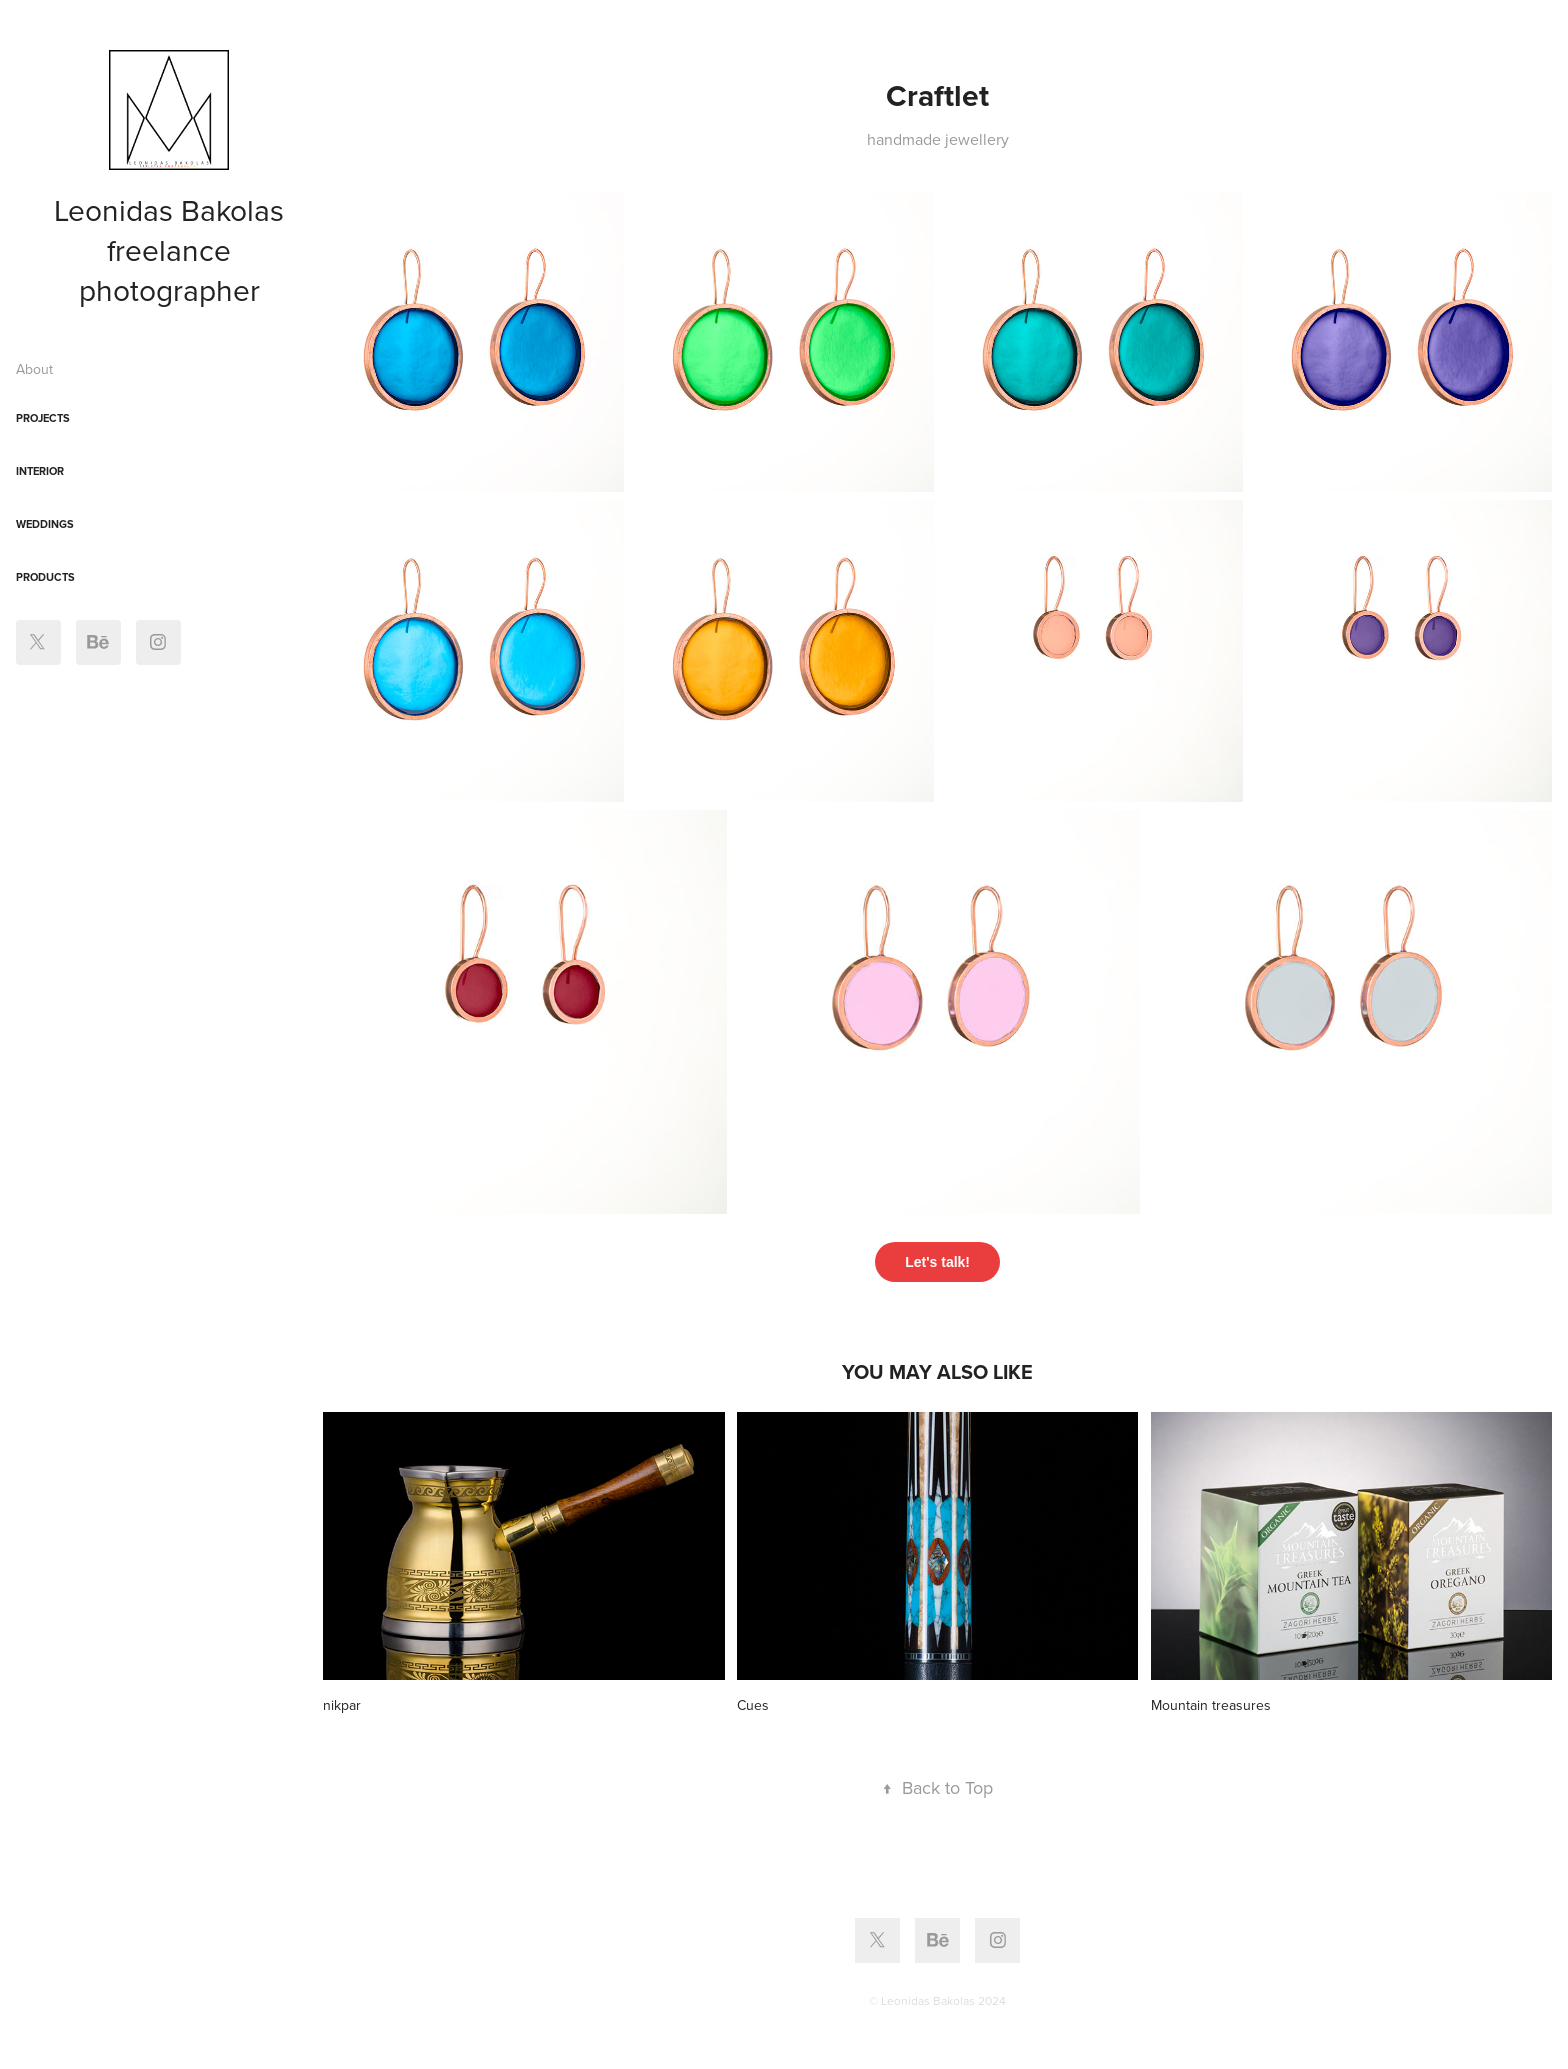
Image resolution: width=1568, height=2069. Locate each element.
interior (40, 471)
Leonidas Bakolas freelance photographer (173, 250)
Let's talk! (937, 1262)
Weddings (45, 524)
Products (45, 577)
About (34, 369)
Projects (43, 418)
